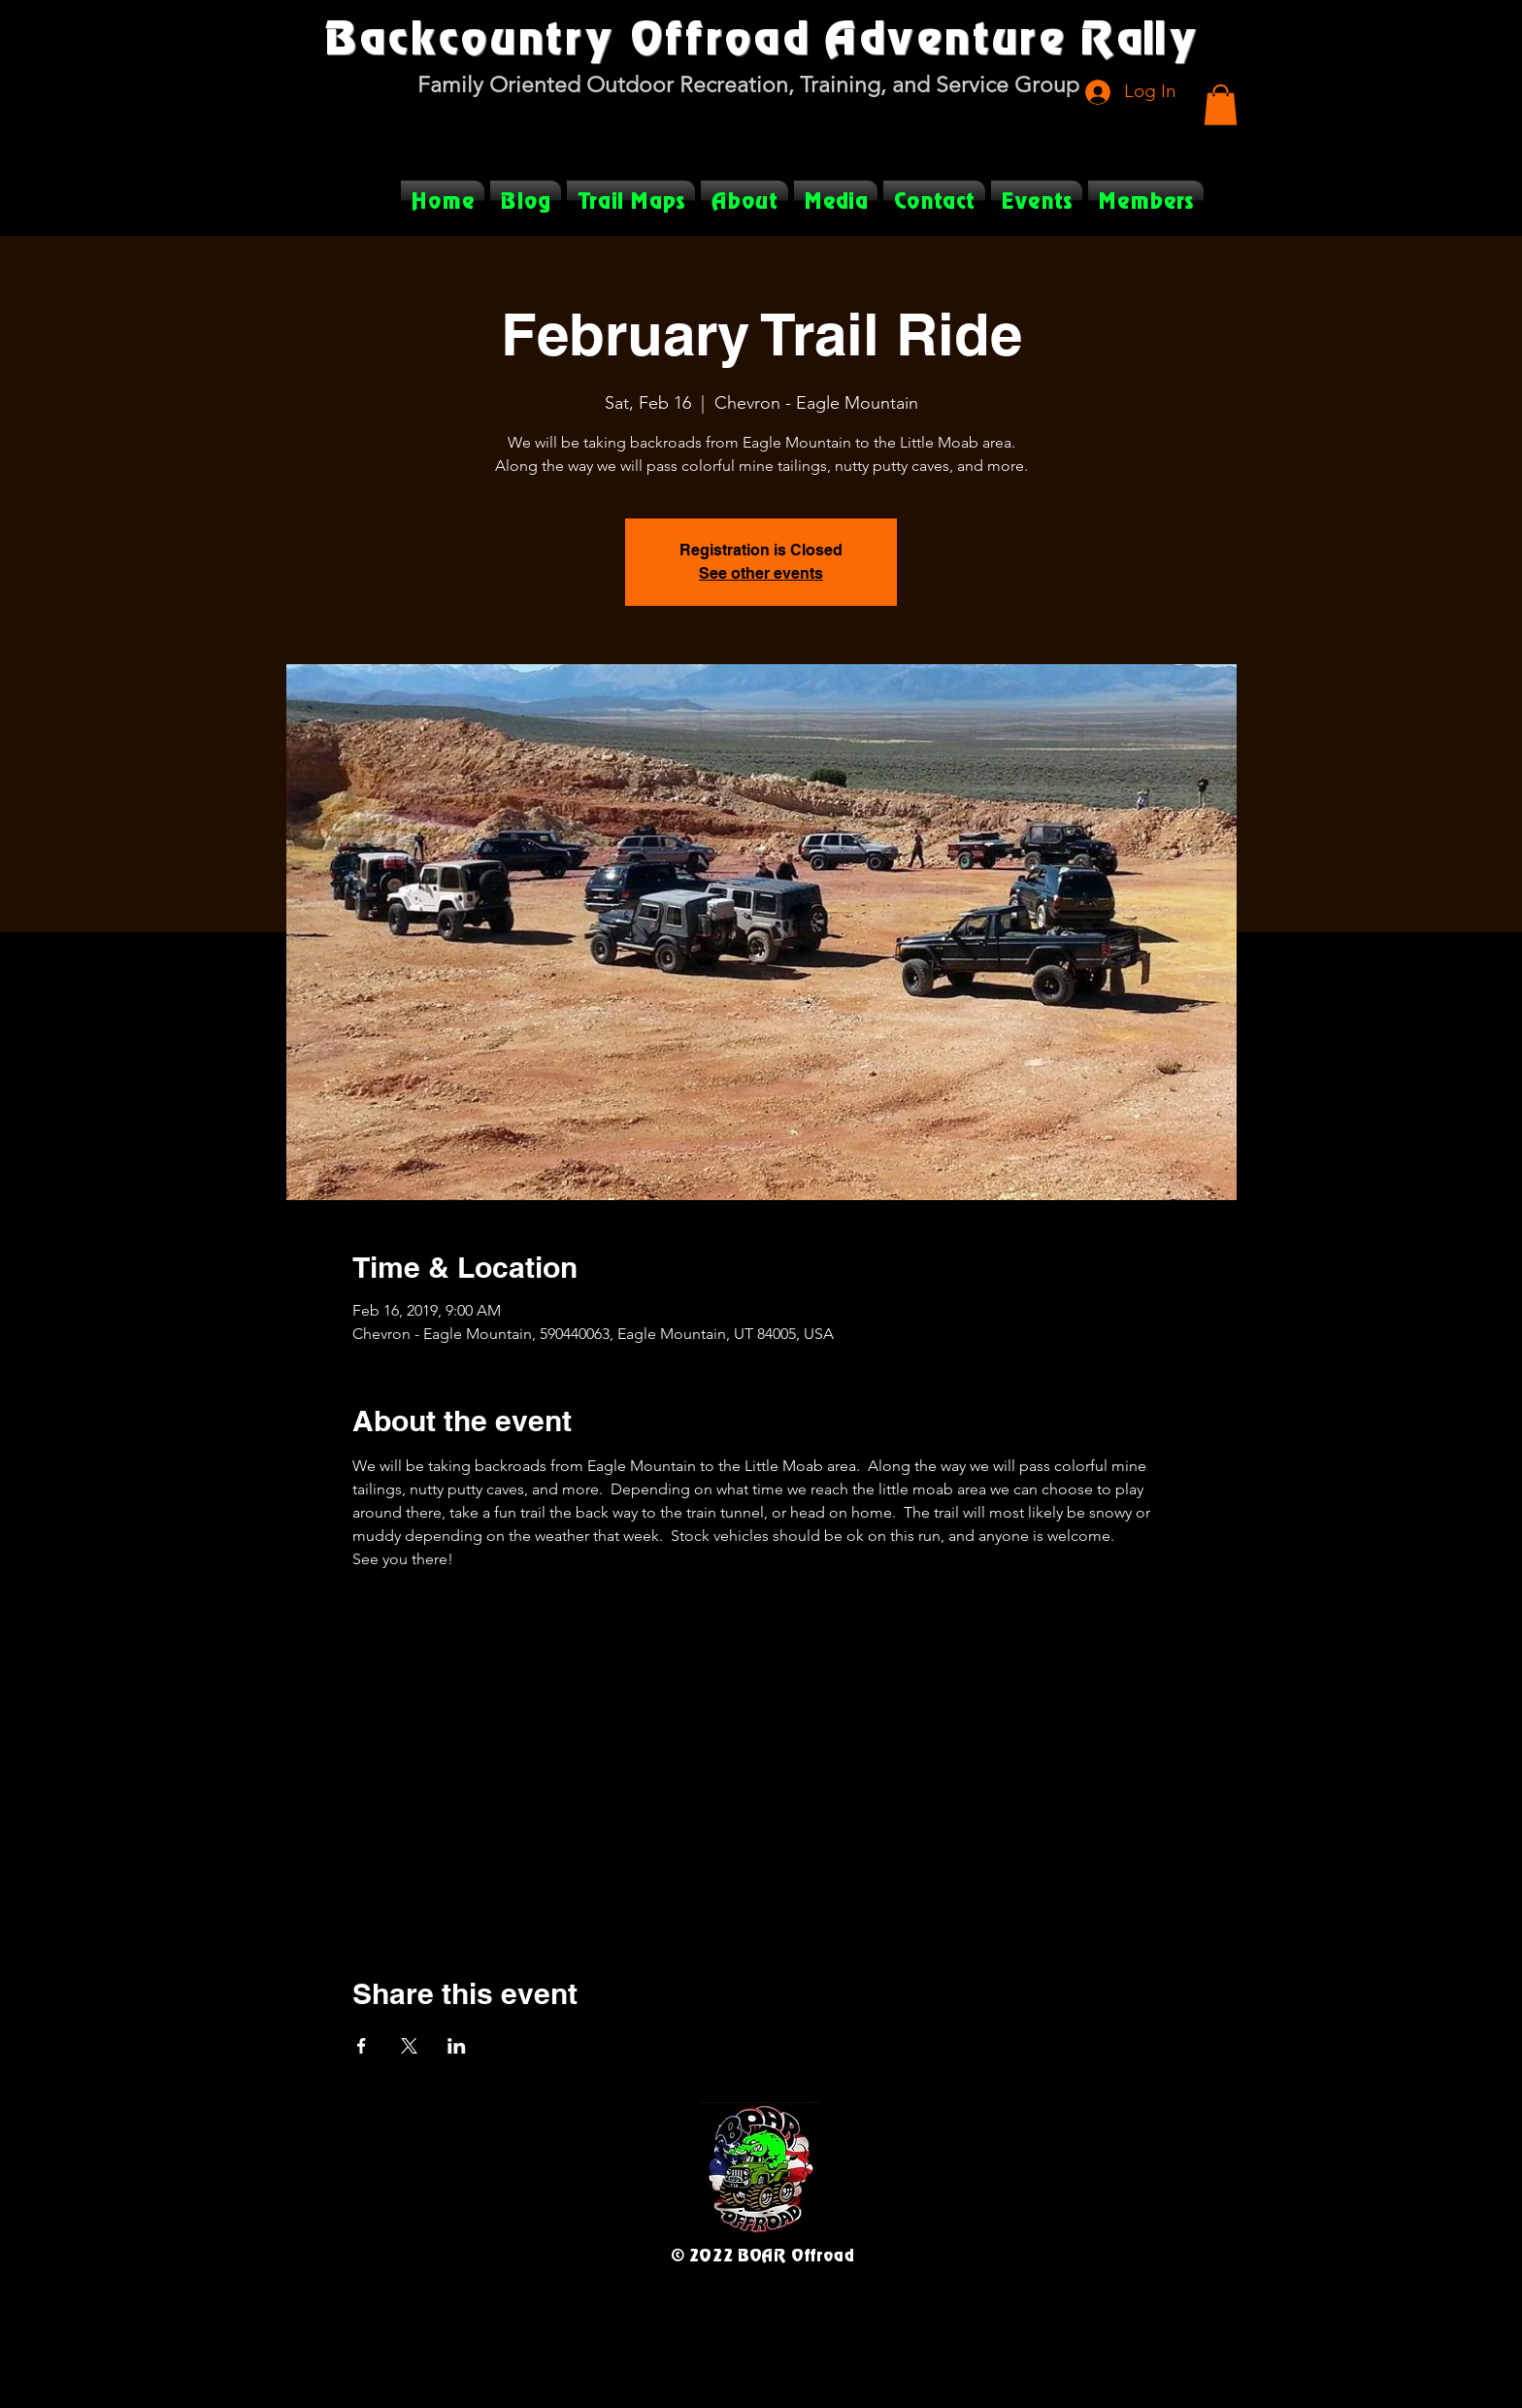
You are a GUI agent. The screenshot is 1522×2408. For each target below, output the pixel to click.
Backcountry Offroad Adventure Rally (761, 36)
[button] (1221, 104)
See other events (761, 573)
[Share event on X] (409, 2046)
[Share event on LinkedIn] (456, 2046)
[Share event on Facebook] (361, 2046)
